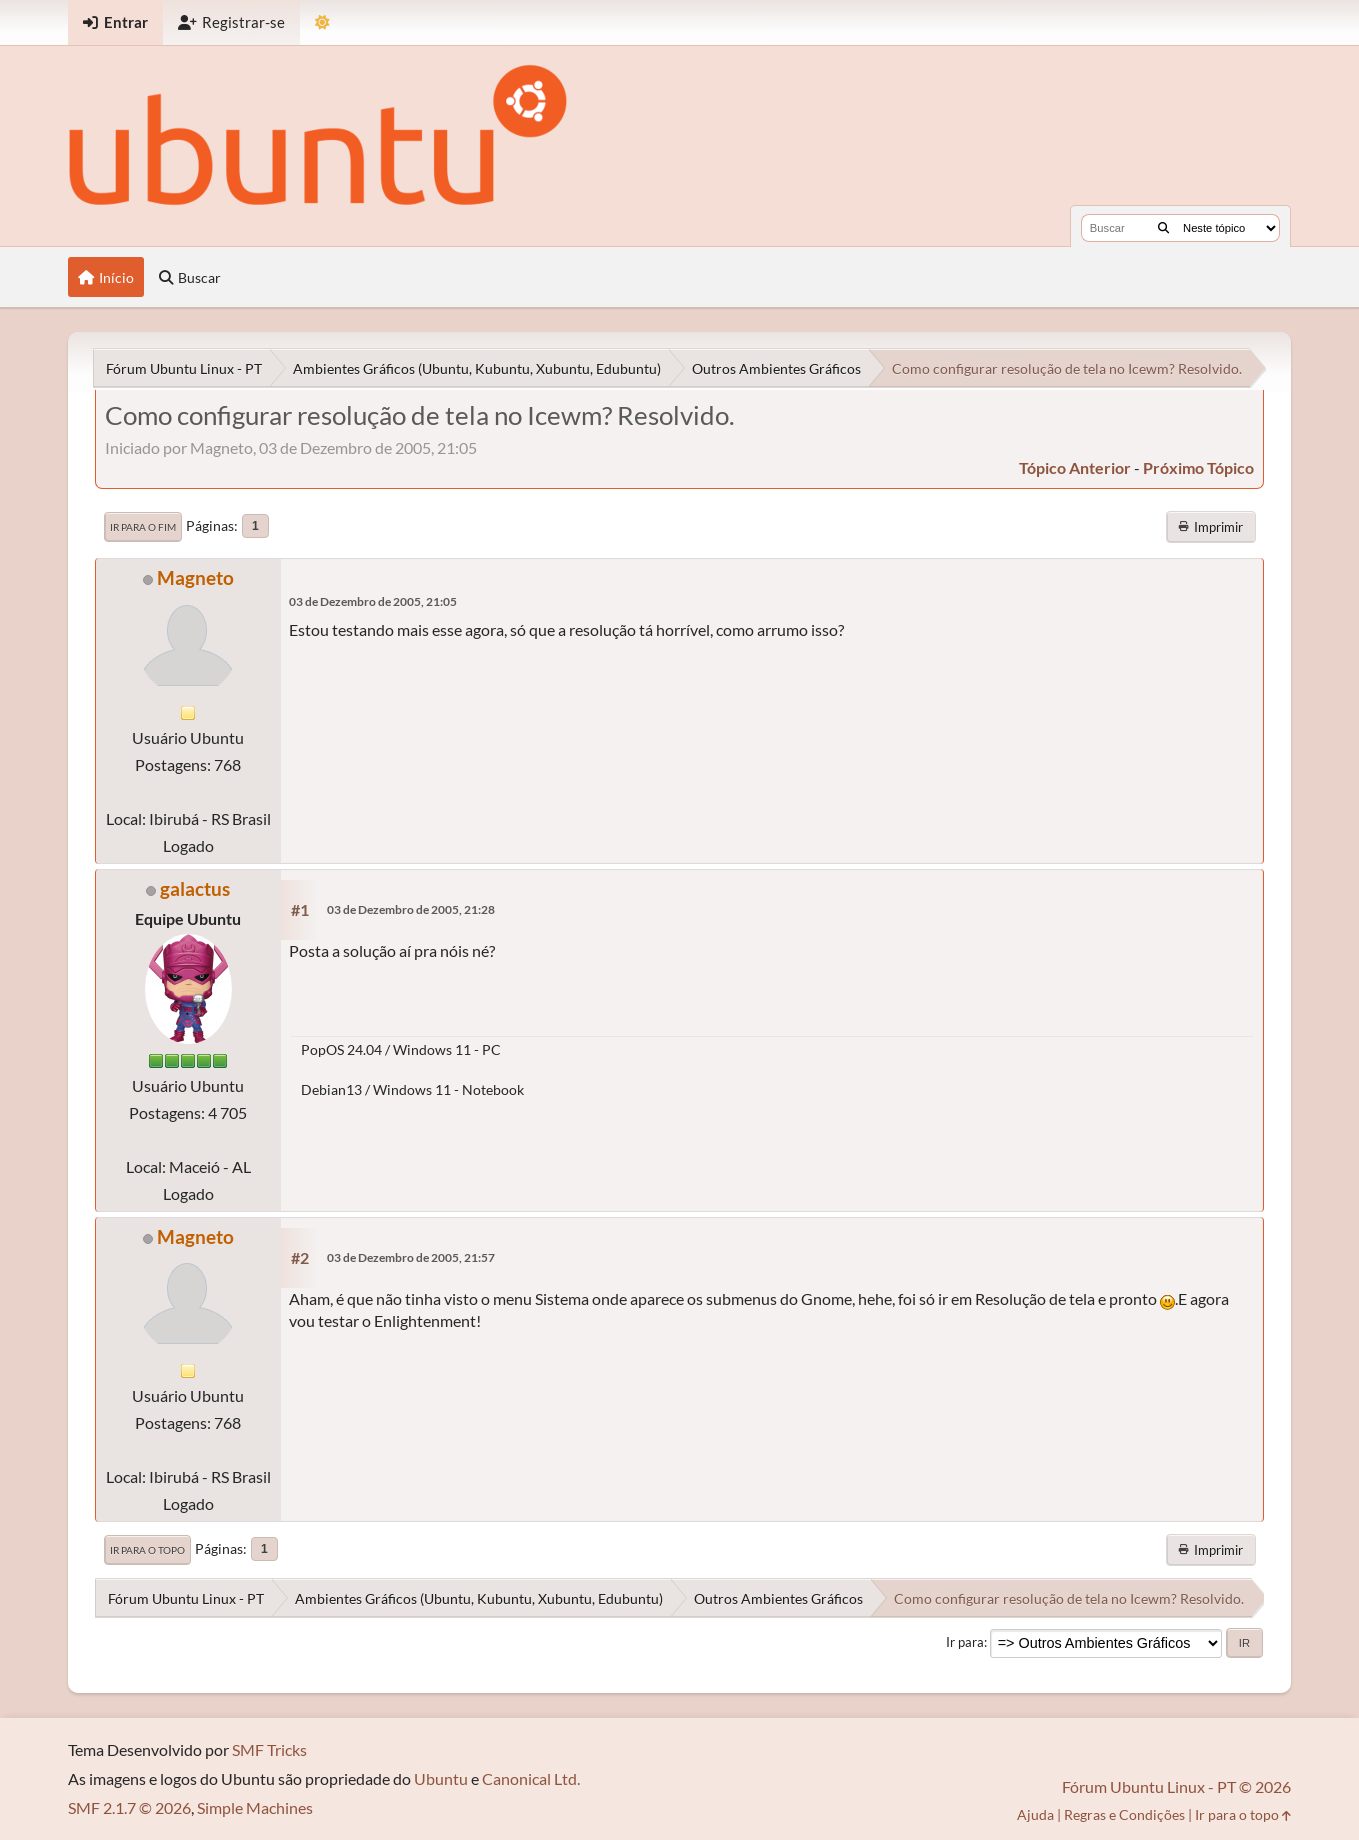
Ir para (965, 1642)
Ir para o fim (143, 527)
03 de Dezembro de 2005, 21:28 (411, 909)
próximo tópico (1198, 467)
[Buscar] (1163, 228)
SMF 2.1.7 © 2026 (129, 1807)
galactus (195, 888)
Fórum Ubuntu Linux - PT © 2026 (1176, 1786)
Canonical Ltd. (531, 1778)
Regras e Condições (1124, 1814)
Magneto (195, 577)
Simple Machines (255, 1807)
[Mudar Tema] (322, 22)
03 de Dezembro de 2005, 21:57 (411, 1257)
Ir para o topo (147, 1550)
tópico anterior (1075, 467)
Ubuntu (441, 1778)
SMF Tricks (269, 1749)
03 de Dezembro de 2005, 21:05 (373, 601)
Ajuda (1035, 1814)
